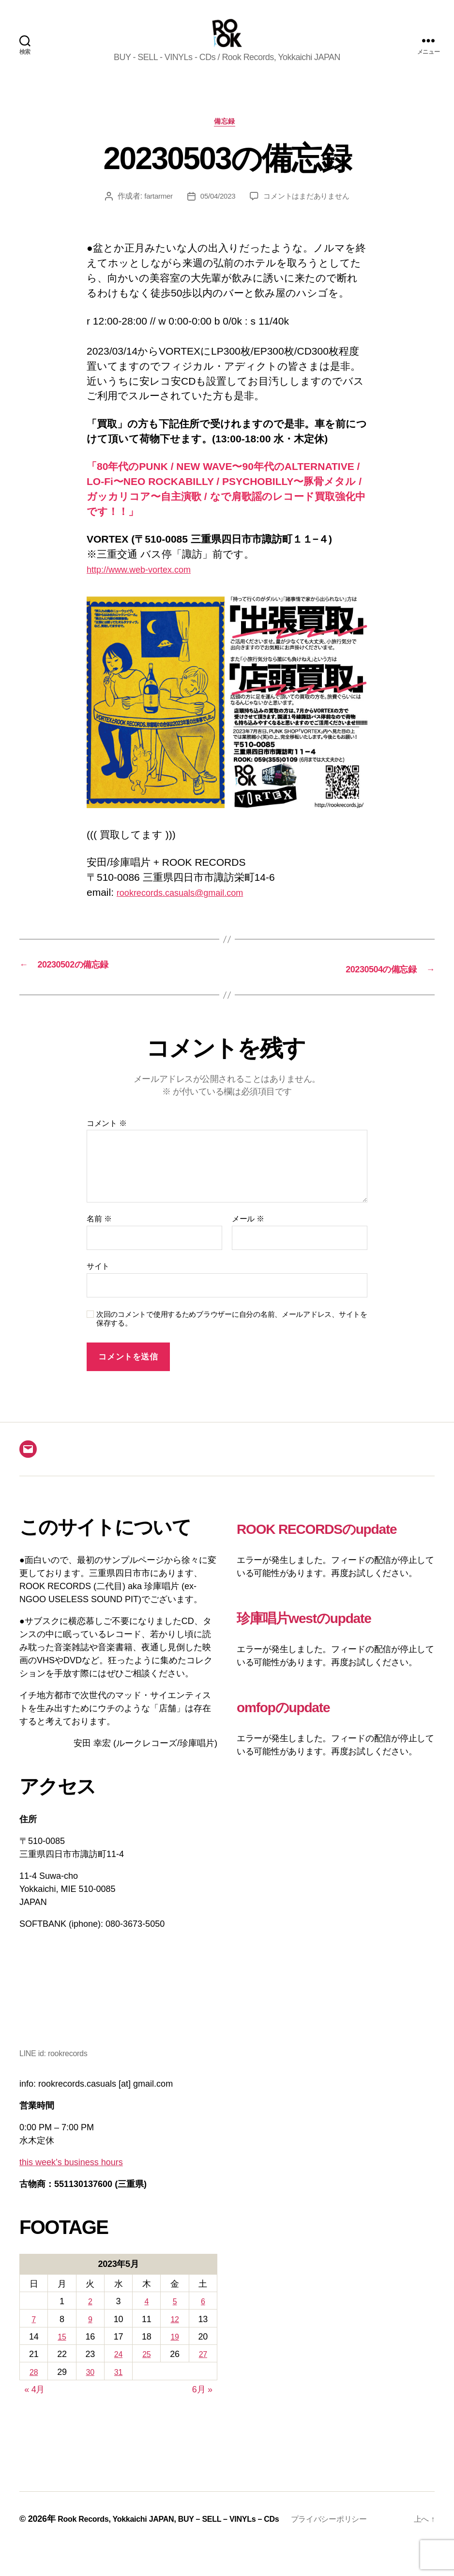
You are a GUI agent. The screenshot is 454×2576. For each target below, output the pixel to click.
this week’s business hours (71, 2179)
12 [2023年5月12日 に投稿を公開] (174, 2336)
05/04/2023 (215, 214)
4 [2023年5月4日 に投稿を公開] (146, 2318)
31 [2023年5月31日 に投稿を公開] (118, 2388)
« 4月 (34, 2406)
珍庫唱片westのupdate (332, 1657)
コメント (107, 1140)
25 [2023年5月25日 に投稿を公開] (146, 2371)
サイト (98, 1283)
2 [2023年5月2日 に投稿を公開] (90, 2318)
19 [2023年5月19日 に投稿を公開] (174, 2353)
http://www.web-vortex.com (147, 586)
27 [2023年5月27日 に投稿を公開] (203, 2371)
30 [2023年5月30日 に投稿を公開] (89, 2388)
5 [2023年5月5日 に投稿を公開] (174, 2318)
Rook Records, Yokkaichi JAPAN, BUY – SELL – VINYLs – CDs (182, 2535)
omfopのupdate (303, 1746)
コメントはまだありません (308, 214)
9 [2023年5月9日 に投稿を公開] (90, 2336)
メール (248, 1236)
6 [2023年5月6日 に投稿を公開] (202, 2318)
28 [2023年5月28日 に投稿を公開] (33, 2388)
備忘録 (227, 138)
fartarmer (154, 214)
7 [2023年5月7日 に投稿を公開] (33, 2336)
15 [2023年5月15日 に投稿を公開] (61, 2353)
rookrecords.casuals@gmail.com (190, 910)
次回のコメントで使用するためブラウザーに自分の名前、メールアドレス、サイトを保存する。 (231, 1335)
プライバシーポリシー (74, 2548)
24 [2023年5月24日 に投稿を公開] (118, 2371)
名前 (99, 1236)
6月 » (202, 2406)
